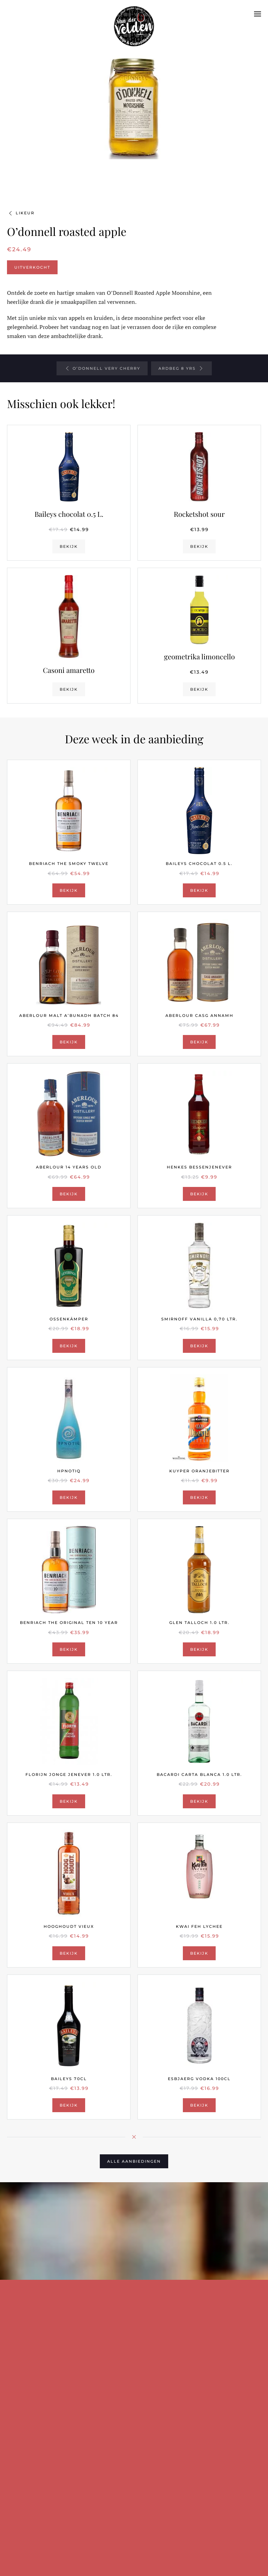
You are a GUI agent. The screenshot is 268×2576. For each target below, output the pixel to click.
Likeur (21, 213)
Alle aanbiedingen (134, 2161)
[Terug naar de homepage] (134, 14)
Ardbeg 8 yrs (181, 368)
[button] (257, 14)
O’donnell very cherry (102, 368)
